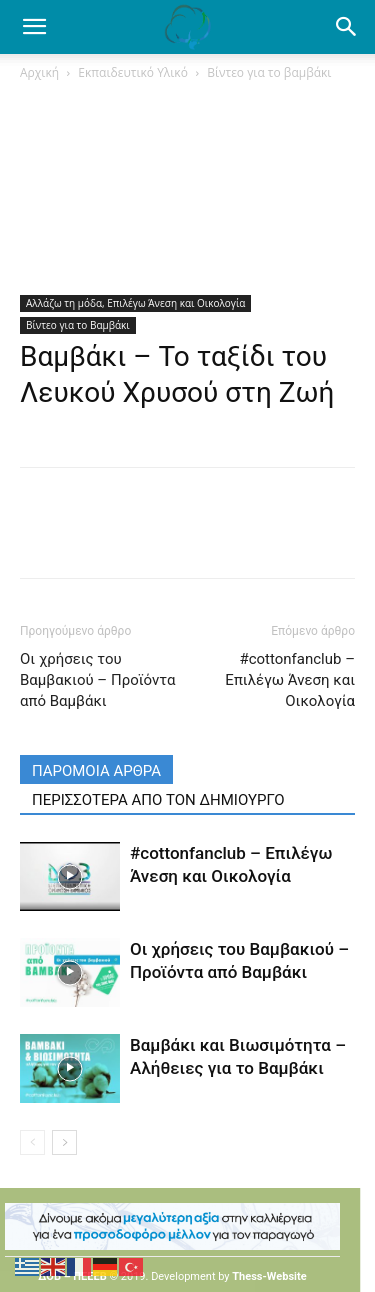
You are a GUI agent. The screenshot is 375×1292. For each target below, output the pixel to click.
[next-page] (64, 1142)
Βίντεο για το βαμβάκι (269, 72)
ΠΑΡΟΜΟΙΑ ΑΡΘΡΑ (96, 771)
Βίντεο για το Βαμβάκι (78, 325)
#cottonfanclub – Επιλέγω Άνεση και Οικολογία (290, 680)
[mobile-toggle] (34, 27)
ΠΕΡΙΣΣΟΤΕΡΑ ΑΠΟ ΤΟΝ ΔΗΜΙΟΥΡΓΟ (158, 800)
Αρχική (39, 72)
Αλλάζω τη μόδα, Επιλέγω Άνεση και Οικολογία (135, 303)
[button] (347, 27)
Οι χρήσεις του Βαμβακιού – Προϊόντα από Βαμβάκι (98, 680)
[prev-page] (32, 1142)
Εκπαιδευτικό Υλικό (133, 72)
